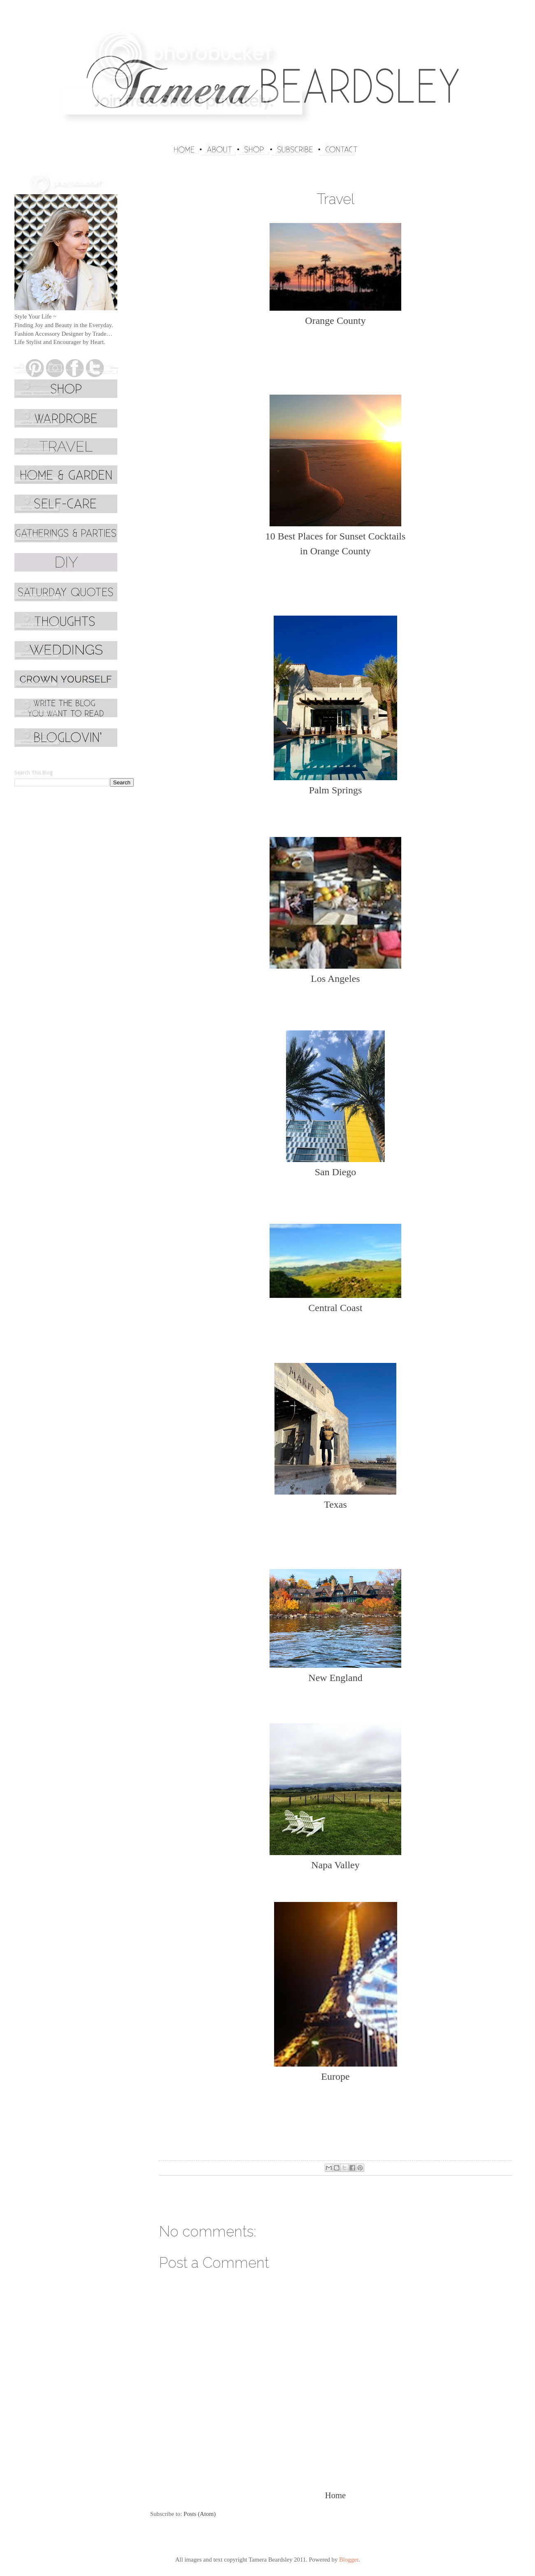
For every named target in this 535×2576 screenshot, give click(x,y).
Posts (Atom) (200, 2514)
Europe (335, 2076)
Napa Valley (335, 1865)
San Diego (335, 1172)
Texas (335, 1504)
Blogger (348, 2559)
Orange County (335, 320)
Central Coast (335, 1307)
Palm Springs (335, 790)
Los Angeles (335, 978)
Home (335, 2495)
